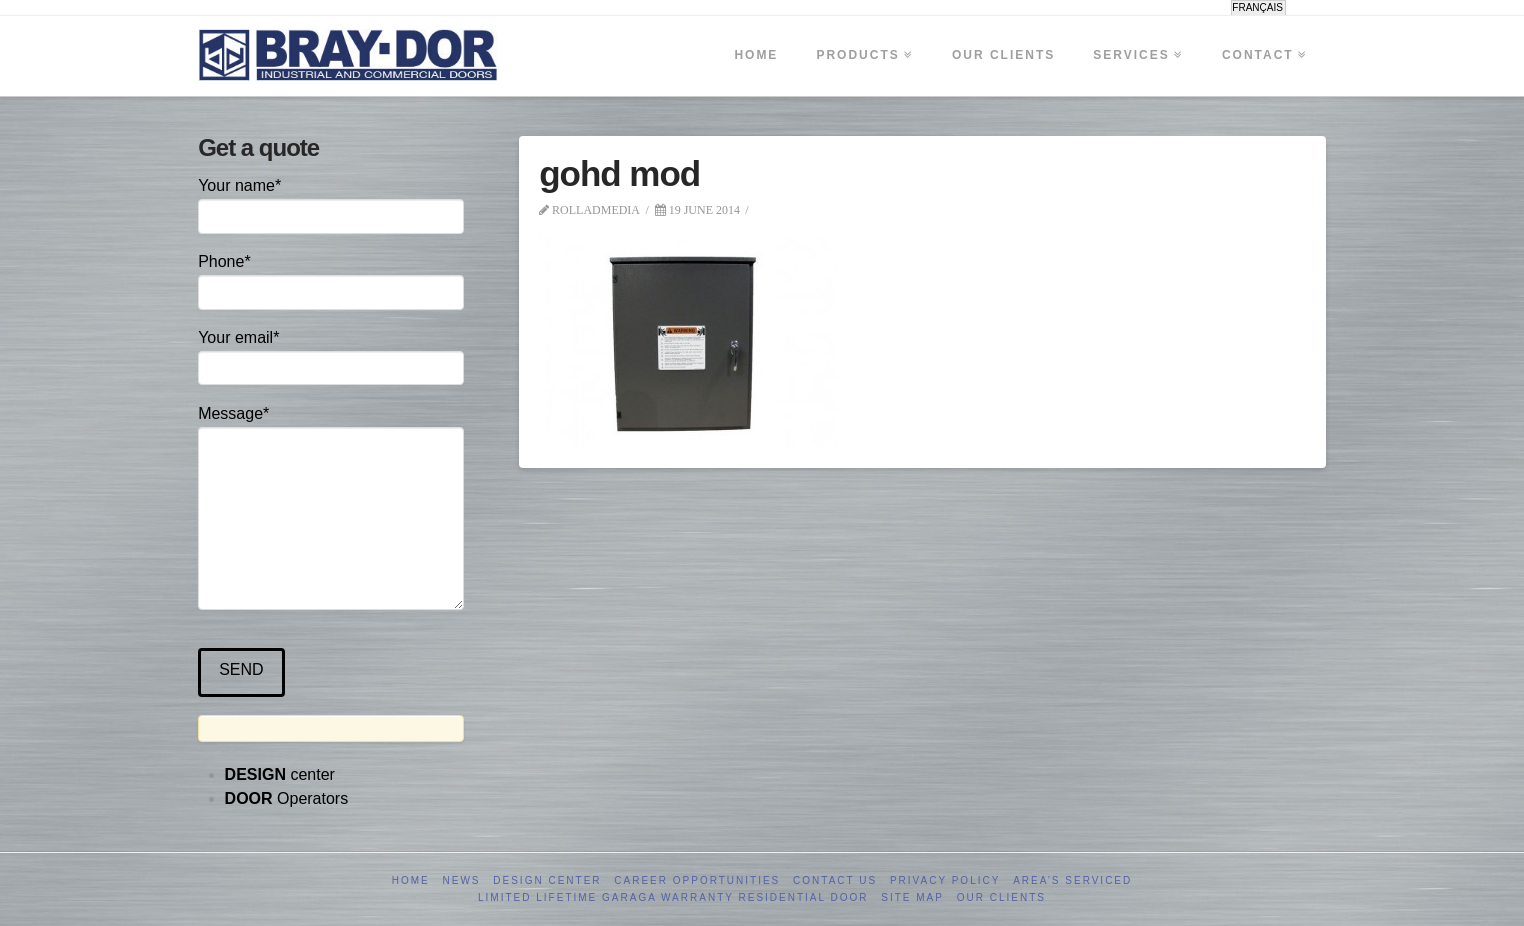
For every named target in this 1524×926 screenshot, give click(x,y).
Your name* (330, 202)
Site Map (912, 897)
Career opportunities (697, 880)
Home (411, 880)
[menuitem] (1258, 8)
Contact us (835, 880)
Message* (330, 427)
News (462, 880)
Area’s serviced (1072, 880)
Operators (287, 798)
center (280, 774)
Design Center (547, 880)
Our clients (1001, 897)
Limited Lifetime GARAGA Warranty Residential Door (673, 897)
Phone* (330, 278)
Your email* (330, 354)
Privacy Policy (945, 880)
